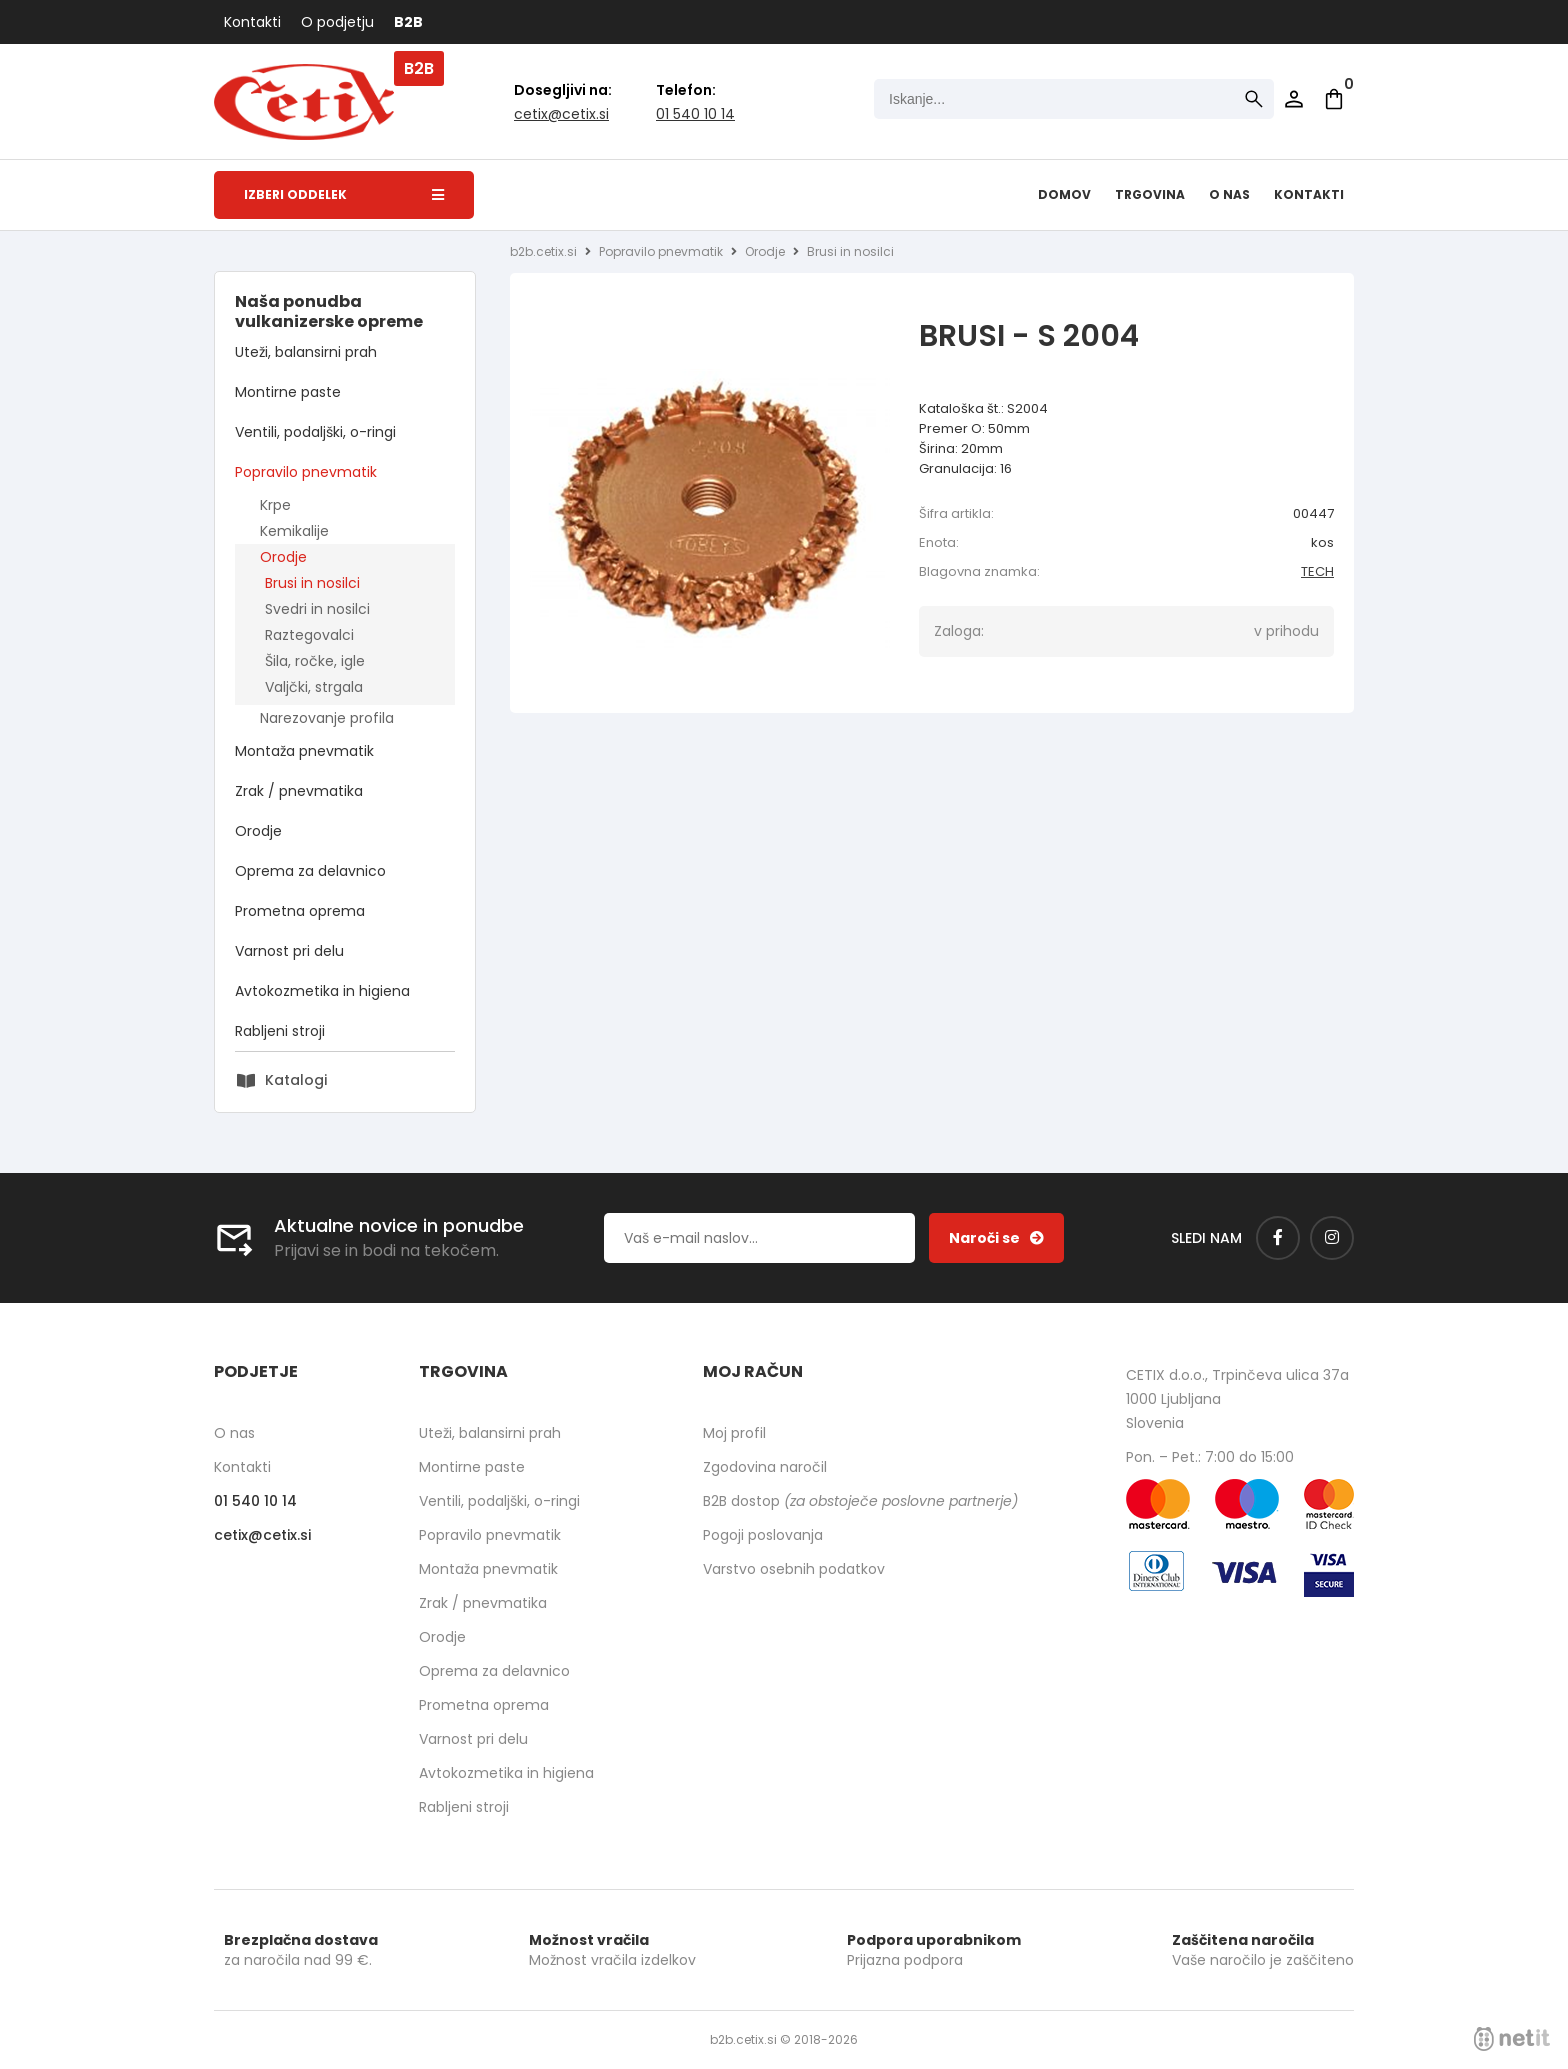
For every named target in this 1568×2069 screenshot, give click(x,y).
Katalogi (296, 1080)
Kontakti (252, 22)
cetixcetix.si (561, 114)
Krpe (275, 505)
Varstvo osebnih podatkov (794, 1569)
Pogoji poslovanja (763, 1535)
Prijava (1294, 99)
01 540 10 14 (695, 114)
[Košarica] (1334, 99)
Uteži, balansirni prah (306, 352)
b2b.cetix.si (543, 251)
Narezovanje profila (327, 718)
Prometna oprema (300, 911)
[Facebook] (1278, 1238)
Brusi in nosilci (312, 583)
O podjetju (337, 22)
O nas (1229, 194)
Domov (1064, 194)
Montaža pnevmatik (304, 751)
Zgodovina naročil (765, 1467)
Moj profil (734, 1433)
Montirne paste (288, 392)
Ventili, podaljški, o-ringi (315, 432)
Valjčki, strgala (314, 687)
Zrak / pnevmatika (299, 791)
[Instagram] (1332, 1238)
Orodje (283, 557)
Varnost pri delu (289, 951)
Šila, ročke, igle (315, 661)
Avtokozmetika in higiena (322, 991)
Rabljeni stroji (280, 1031)
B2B (408, 22)
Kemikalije (294, 531)
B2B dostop (860, 1501)
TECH (1317, 571)
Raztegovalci (309, 635)
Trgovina (1150, 194)
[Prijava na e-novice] (996, 1238)
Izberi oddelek (344, 194)
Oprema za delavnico (310, 871)
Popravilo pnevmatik (306, 472)
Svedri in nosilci (317, 609)
